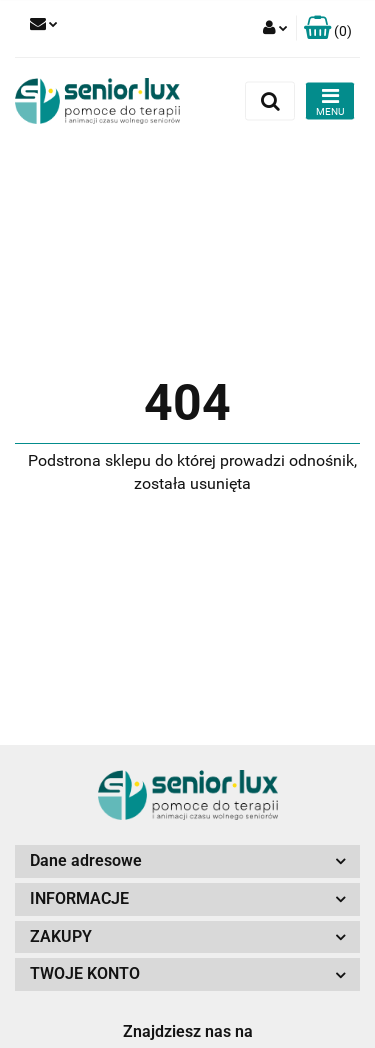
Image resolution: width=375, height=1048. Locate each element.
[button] (328, 28)
